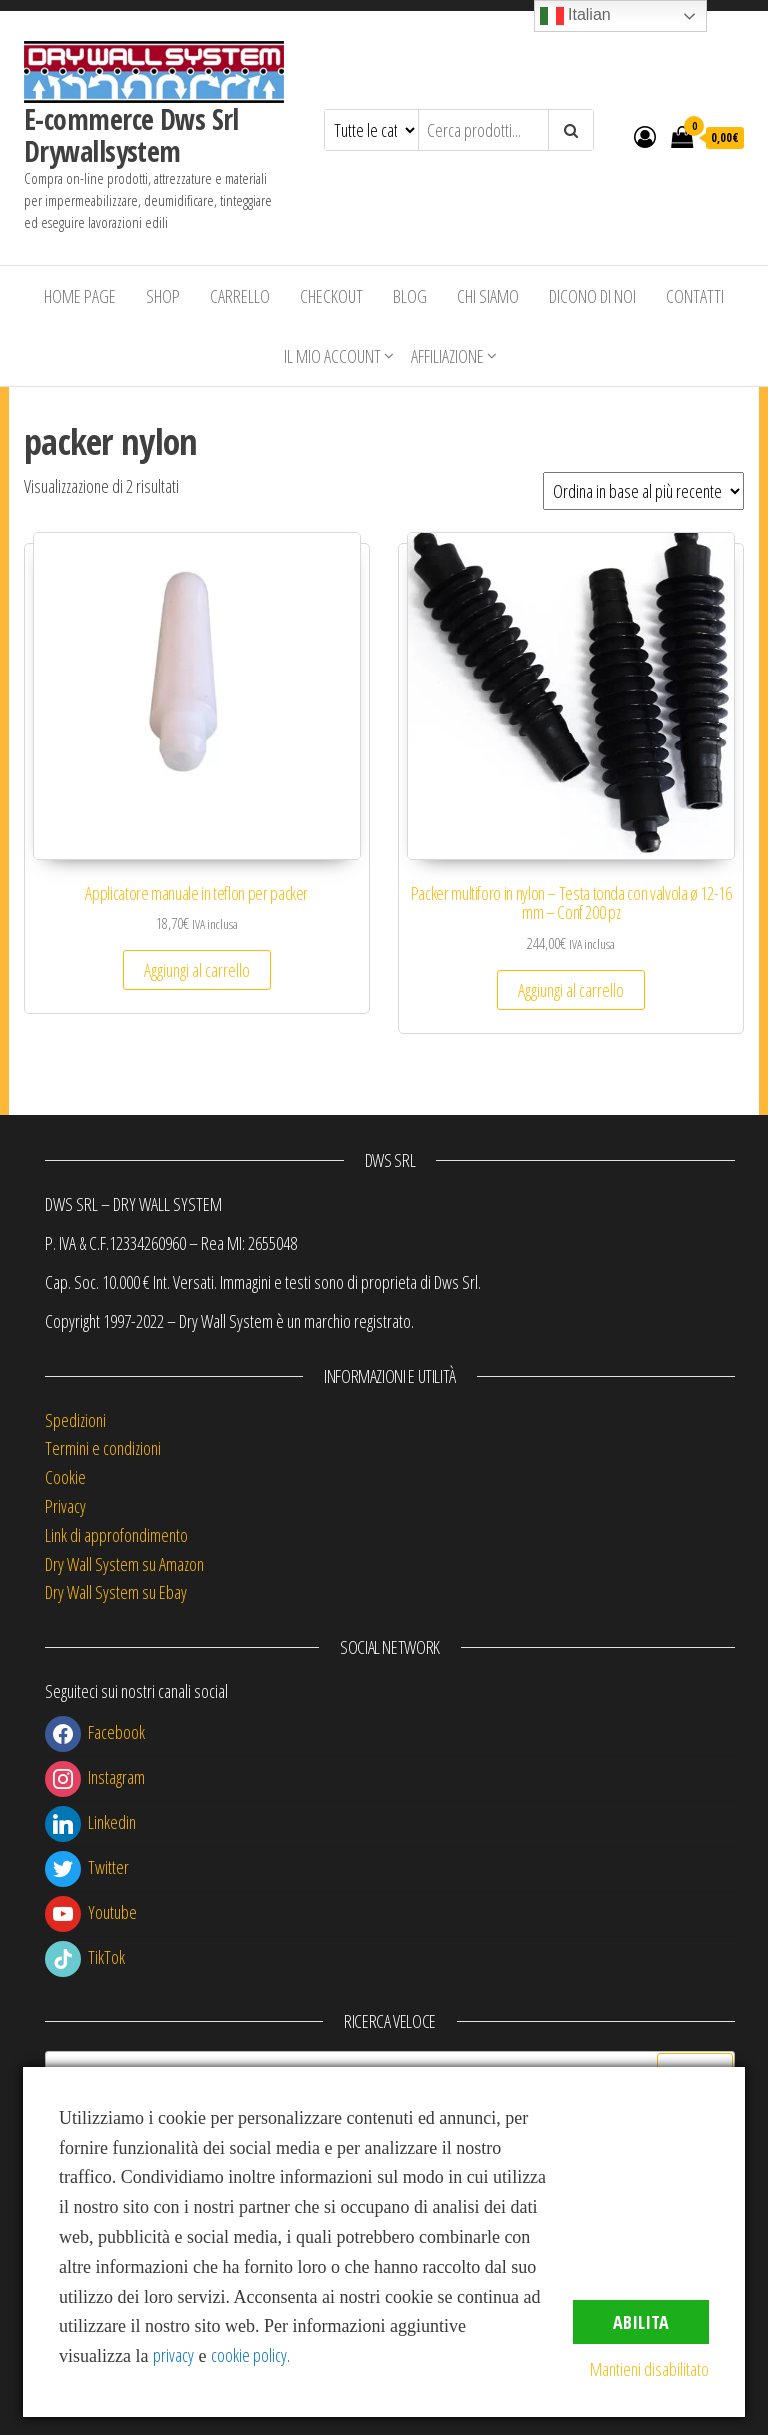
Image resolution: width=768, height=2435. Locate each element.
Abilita (641, 2322)
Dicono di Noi (592, 296)
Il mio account (332, 356)
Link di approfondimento (116, 1535)
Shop (163, 296)
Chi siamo (488, 296)
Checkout (331, 296)
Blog (410, 296)
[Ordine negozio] (643, 491)
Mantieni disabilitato (649, 2369)
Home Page (80, 296)
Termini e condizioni (103, 1448)
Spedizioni (75, 1420)
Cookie (65, 1477)
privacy (173, 2355)
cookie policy (249, 2355)
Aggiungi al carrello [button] (197, 970)
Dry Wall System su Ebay (116, 1592)
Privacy (65, 1506)
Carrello (240, 296)
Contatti (695, 296)
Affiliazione (447, 356)
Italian (575, 16)
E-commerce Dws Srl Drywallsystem (131, 135)
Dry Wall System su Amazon (124, 1564)
